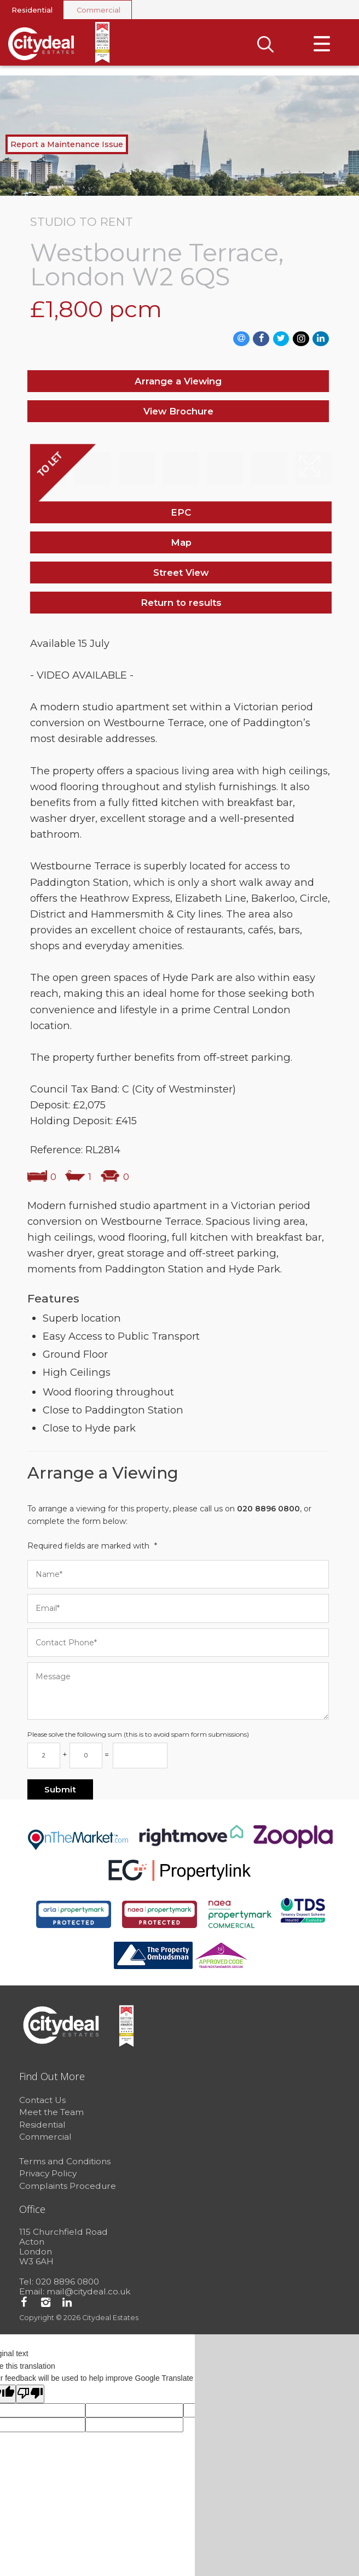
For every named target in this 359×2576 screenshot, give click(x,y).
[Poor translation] (30, 2396)
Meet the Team (51, 2115)
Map (181, 544)
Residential (32, 9)
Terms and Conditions (65, 2163)
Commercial (98, 9)
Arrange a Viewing (178, 383)
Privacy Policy (48, 2176)
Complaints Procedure (67, 2188)
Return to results (181, 604)
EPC (181, 514)
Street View (181, 574)
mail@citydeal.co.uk (89, 2293)
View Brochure (178, 413)
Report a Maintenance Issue (66, 147)
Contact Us (42, 2102)
